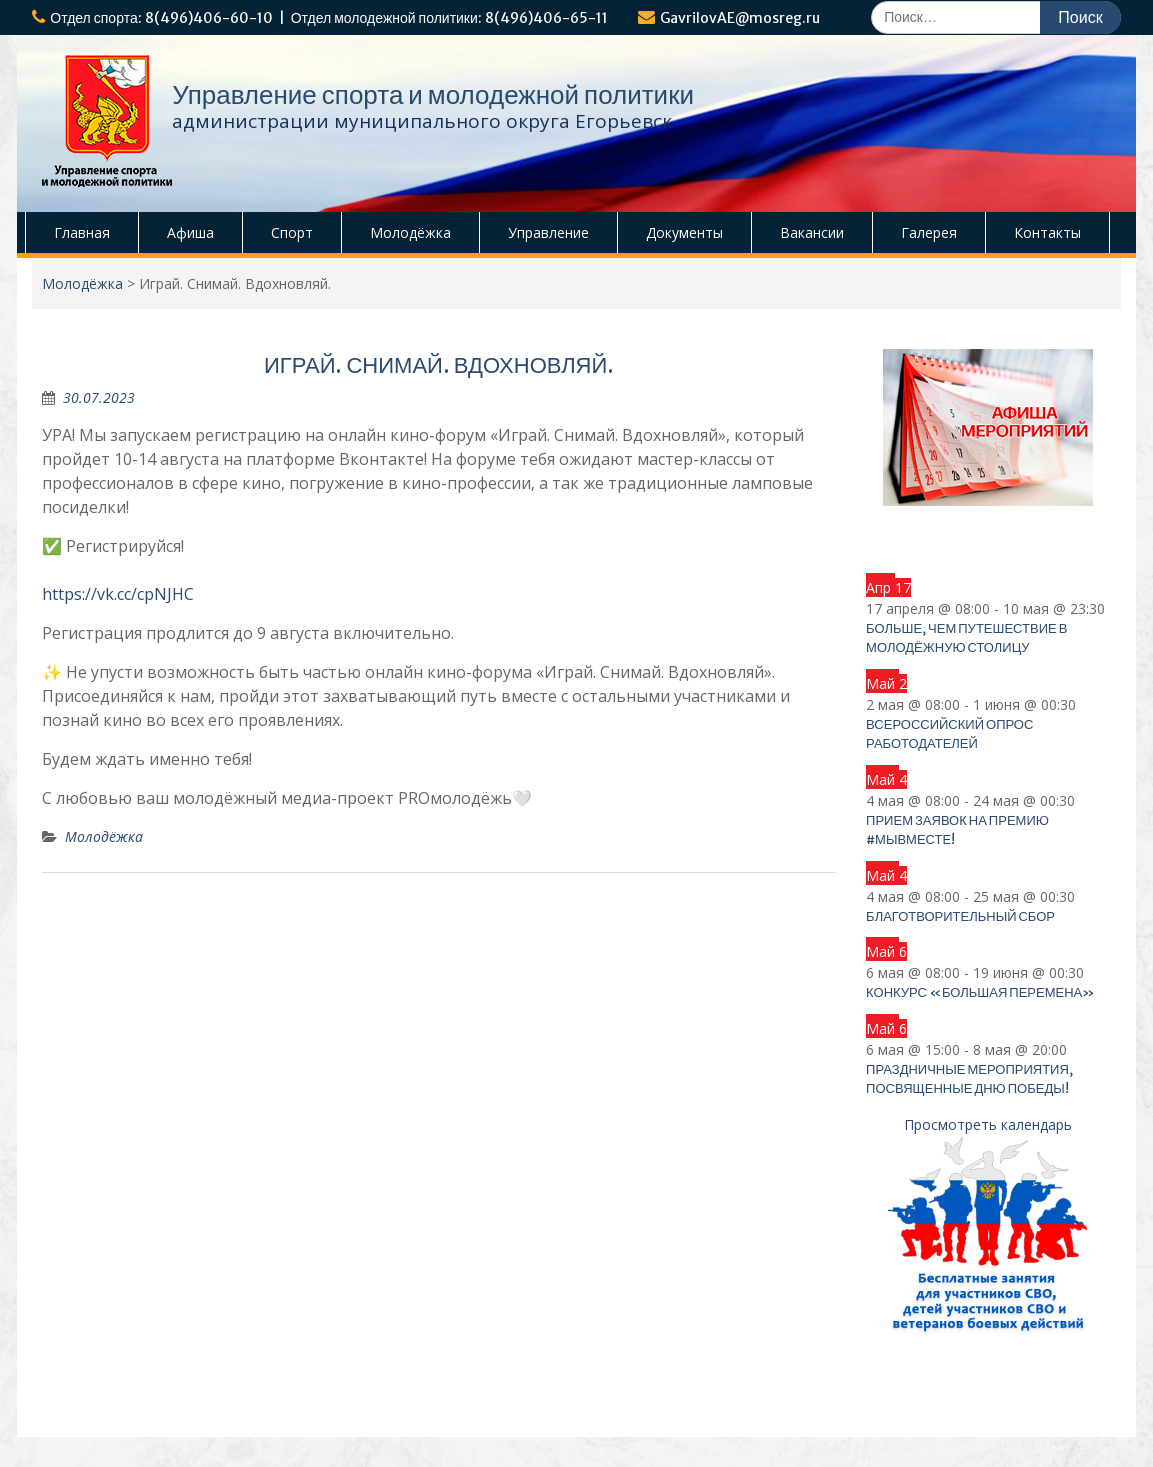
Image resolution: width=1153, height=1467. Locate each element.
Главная (82, 232)
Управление (548, 232)
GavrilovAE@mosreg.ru (740, 18)
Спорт (292, 232)
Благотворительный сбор (960, 916)
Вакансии (812, 232)
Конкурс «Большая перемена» (980, 992)
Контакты (1047, 232)
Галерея (929, 232)
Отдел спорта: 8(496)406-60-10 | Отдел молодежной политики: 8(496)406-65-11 (329, 18)
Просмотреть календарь (988, 1124)
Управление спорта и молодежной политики (433, 94)
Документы (684, 232)
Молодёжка (410, 232)
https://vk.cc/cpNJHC (118, 594)
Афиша (190, 232)
